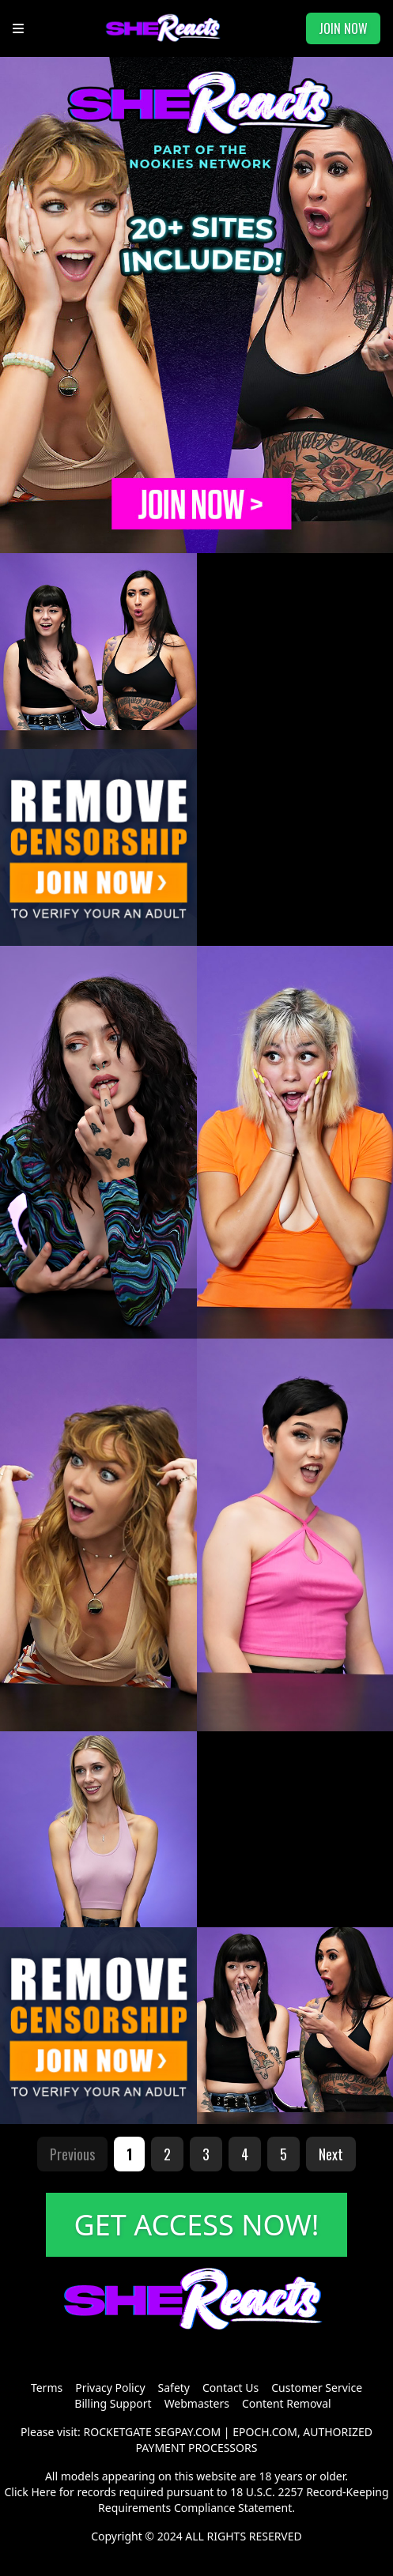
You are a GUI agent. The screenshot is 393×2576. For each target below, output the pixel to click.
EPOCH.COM (264, 2431)
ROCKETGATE (118, 2431)
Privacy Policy (110, 2387)
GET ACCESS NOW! (196, 2224)
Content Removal (286, 2403)
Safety (174, 2387)
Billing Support (112, 2403)
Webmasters (196, 2403)
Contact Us (230, 2387)
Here (43, 2491)
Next (331, 2154)
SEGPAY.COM (187, 2431)
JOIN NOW (343, 28)
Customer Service (316, 2387)
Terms (46, 2387)
